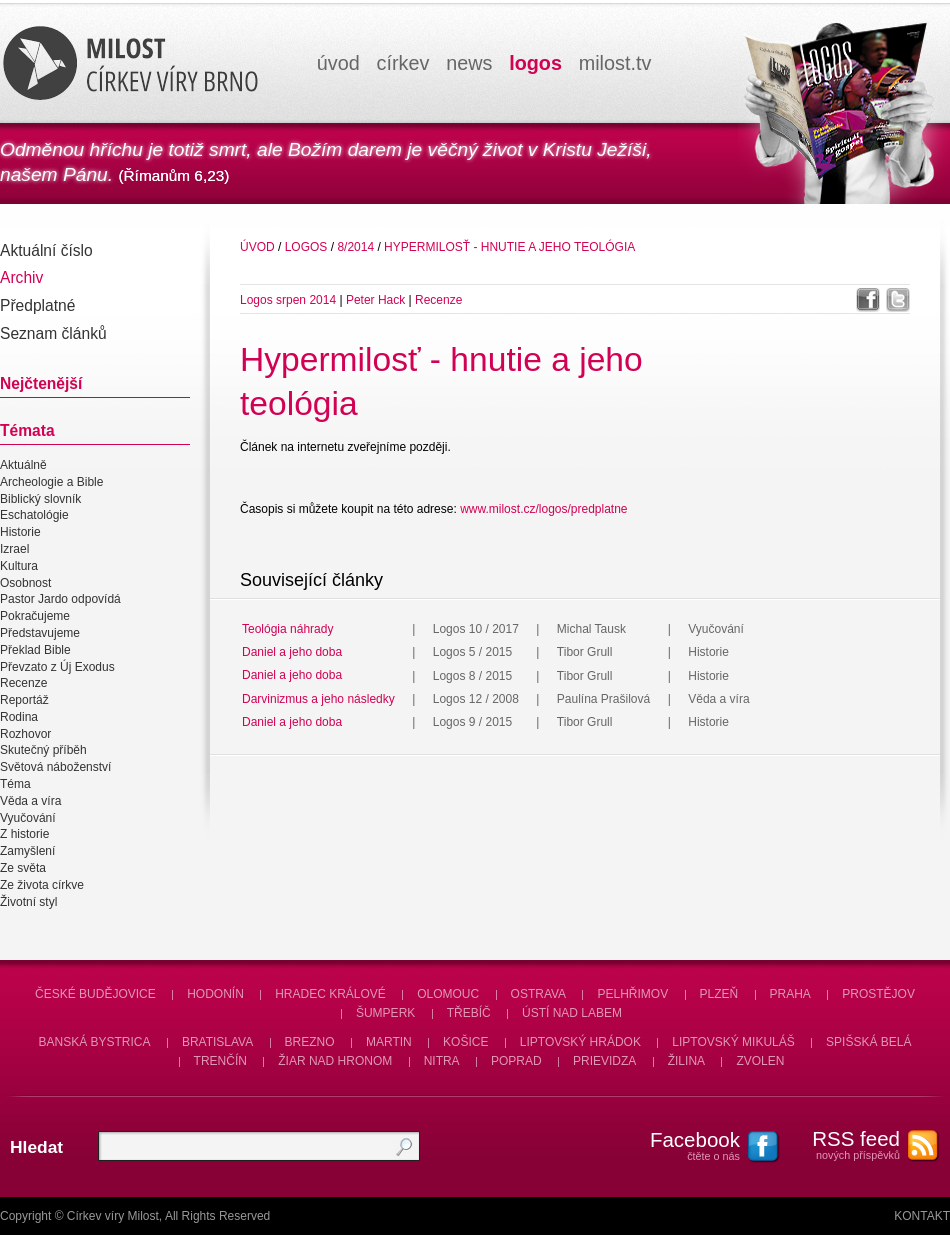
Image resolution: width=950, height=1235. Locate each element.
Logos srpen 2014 (288, 300)
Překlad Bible (35, 650)
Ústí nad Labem (572, 1013)
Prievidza (604, 1061)
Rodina (19, 717)
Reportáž (24, 700)
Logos (306, 247)
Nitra (442, 1061)
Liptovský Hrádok (580, 1042)
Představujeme (40, 633)
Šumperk (385, 1013)
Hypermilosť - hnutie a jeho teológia (509, 247)
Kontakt (922, 1216)
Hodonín (215, 994)
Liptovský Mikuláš (733, 1042)
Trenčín (220, 1061)
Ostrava (539, 994)
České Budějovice (95, 994)
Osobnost (25, 583)
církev (403, 63)
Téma (15, 784)
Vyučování (28, 818)
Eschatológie (34, 516)
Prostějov (878, 994)
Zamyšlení (27, 851)
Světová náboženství (55, 767)
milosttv (615, 63)
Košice (465, 1042)
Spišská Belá (868, 1042)
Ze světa (23, 868)
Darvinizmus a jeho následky (318, 699)
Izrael (14, 549)
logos (535, 63)
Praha (790, 994)
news (469, 63)
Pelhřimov (632, 994)
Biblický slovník (40, 499)
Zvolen (760, 1061)
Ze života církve (42, 885)
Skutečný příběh (43, 751)
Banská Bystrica (95, 1042)
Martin (389, 1042)
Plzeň (719, 994)
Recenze (23, 683)
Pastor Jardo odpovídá (60, 600)
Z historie (24, 835)
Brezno (310, 1042)
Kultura (19, 566)
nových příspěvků (845, 1144)
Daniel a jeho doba (292, 652)
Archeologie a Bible (51, 482)
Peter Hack (375, 300)
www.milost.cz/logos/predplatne (543, 509)
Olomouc (448, 994)
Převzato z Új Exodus (57, 667)
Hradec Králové (330, 994)
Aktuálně (23, 465)
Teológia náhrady (287, 629)
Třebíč (469, 1013)
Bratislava (217, 1042)
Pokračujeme (35, 616)
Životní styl (28, 902)
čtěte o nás (685, 1145)
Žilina (686, 1061)
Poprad (516, 1061)
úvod (338, 63)
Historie (20, 532)
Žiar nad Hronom (335, 1061)
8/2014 (355, 247)
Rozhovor (25, 734)
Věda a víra (30, 801)
